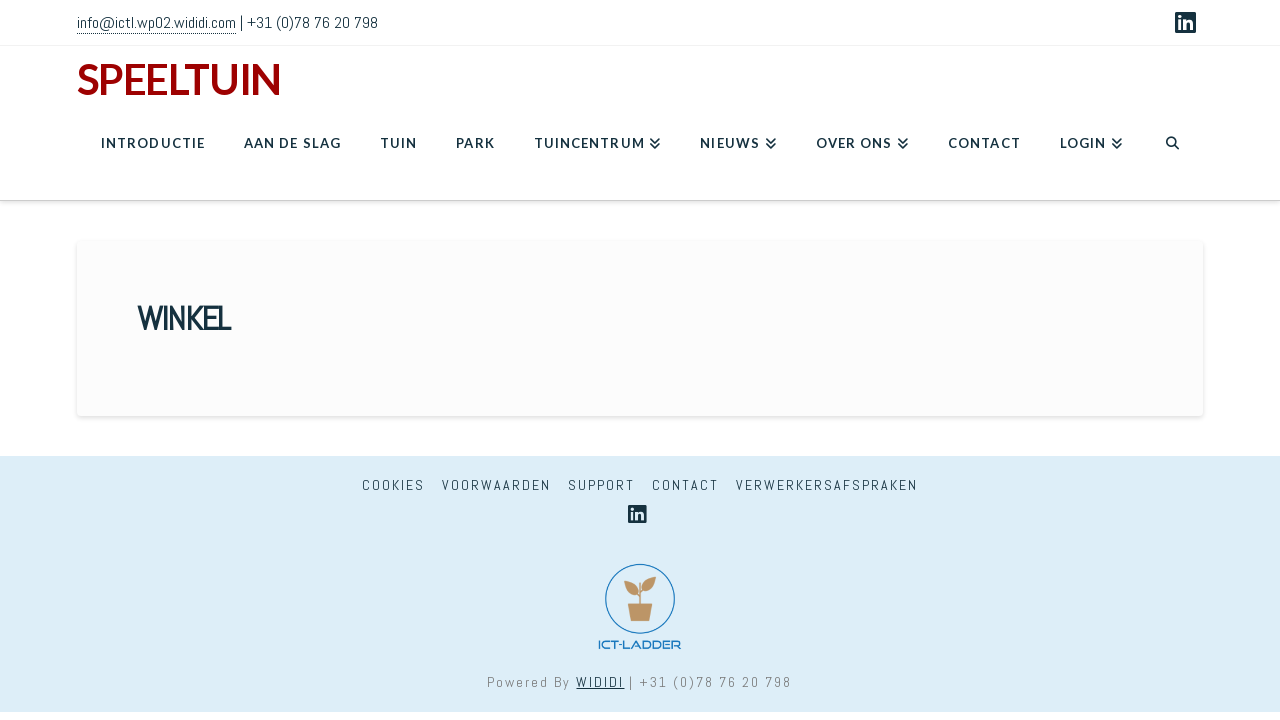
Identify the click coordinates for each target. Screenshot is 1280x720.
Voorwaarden (496, 485)
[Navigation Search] (1172, 150)
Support (601, 485)
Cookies (393, 485)
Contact (685, 485)
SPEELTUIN (179, 79)
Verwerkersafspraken (827, 485)
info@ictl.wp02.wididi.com (156, 22)
